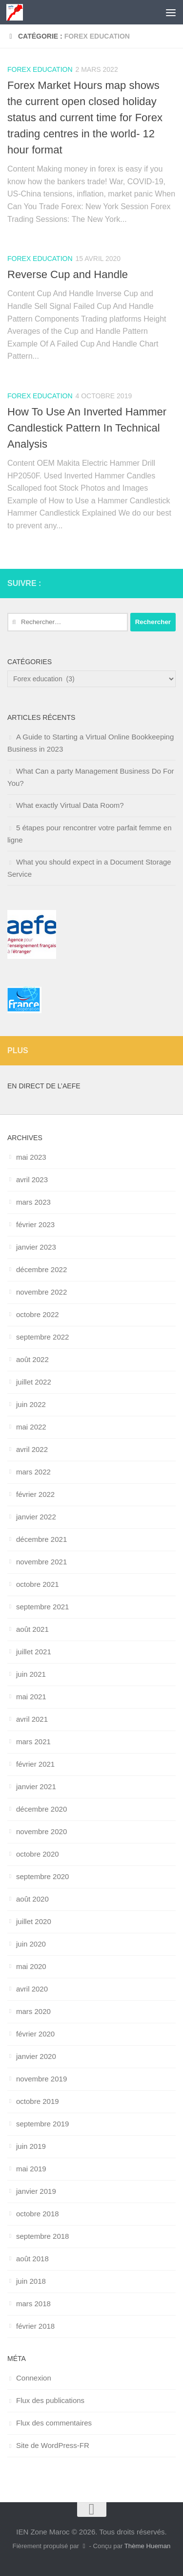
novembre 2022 (41, 1292)
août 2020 (32, 1899)
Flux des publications (50, 2400)
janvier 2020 (36, 2056)
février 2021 (35, 1764)
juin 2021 (31, 1674)
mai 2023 (31, 1157)
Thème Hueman (147, 2546)
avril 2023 (32, 1179)
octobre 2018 (37, 2213)
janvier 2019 (36, 2191)
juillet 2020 (33, 1921)
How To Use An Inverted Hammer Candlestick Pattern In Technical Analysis (86, 428)
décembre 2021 (41, 1539)
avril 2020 (32, 1989)
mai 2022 (31, 1427)
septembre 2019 (42, 2124)
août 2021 (32, 1629)
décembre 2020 (41, 1809)
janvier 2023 (36, 1247)
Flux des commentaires (54, 2423)
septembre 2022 (42, 1337)
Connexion (33, 2378)
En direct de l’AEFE (44, 1086)
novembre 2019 (41, 2079)
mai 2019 (31, 2169)
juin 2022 (31, 1404)
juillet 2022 (33, 1382)
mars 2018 (33, 2303)
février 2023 (35, 1224)
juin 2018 (31, 2281)
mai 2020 (31, 1966)
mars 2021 (33, 1741)
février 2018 (35, 2326)
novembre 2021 (41, 1562)
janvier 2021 (36, 1786)
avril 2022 (32, 1449)
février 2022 (35, 1494)
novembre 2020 (41, 1831)
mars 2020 (33, 2011)
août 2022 (32, 1359)
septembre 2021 (42, 1606)
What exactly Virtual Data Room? (70, 805)
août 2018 (32, 2258)
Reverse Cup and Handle (67, 274)
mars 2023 (33, 1202)
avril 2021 (32, 1719)
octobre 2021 (37, 1584)
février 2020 (35, 2034)
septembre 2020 (42, 1876)
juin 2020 (31, 1944)
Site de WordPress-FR (52, 2445)
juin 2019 (31, 2146)
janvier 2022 (36, 1517)
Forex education (40, 69)
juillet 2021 (33, 1651)
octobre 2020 (37, 1854)
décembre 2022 (41, 1269)
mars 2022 (33, 1472)
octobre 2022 (37, 1314)
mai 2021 (31, 1696)
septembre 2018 (42, 2236)
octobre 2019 (37, 2101)
